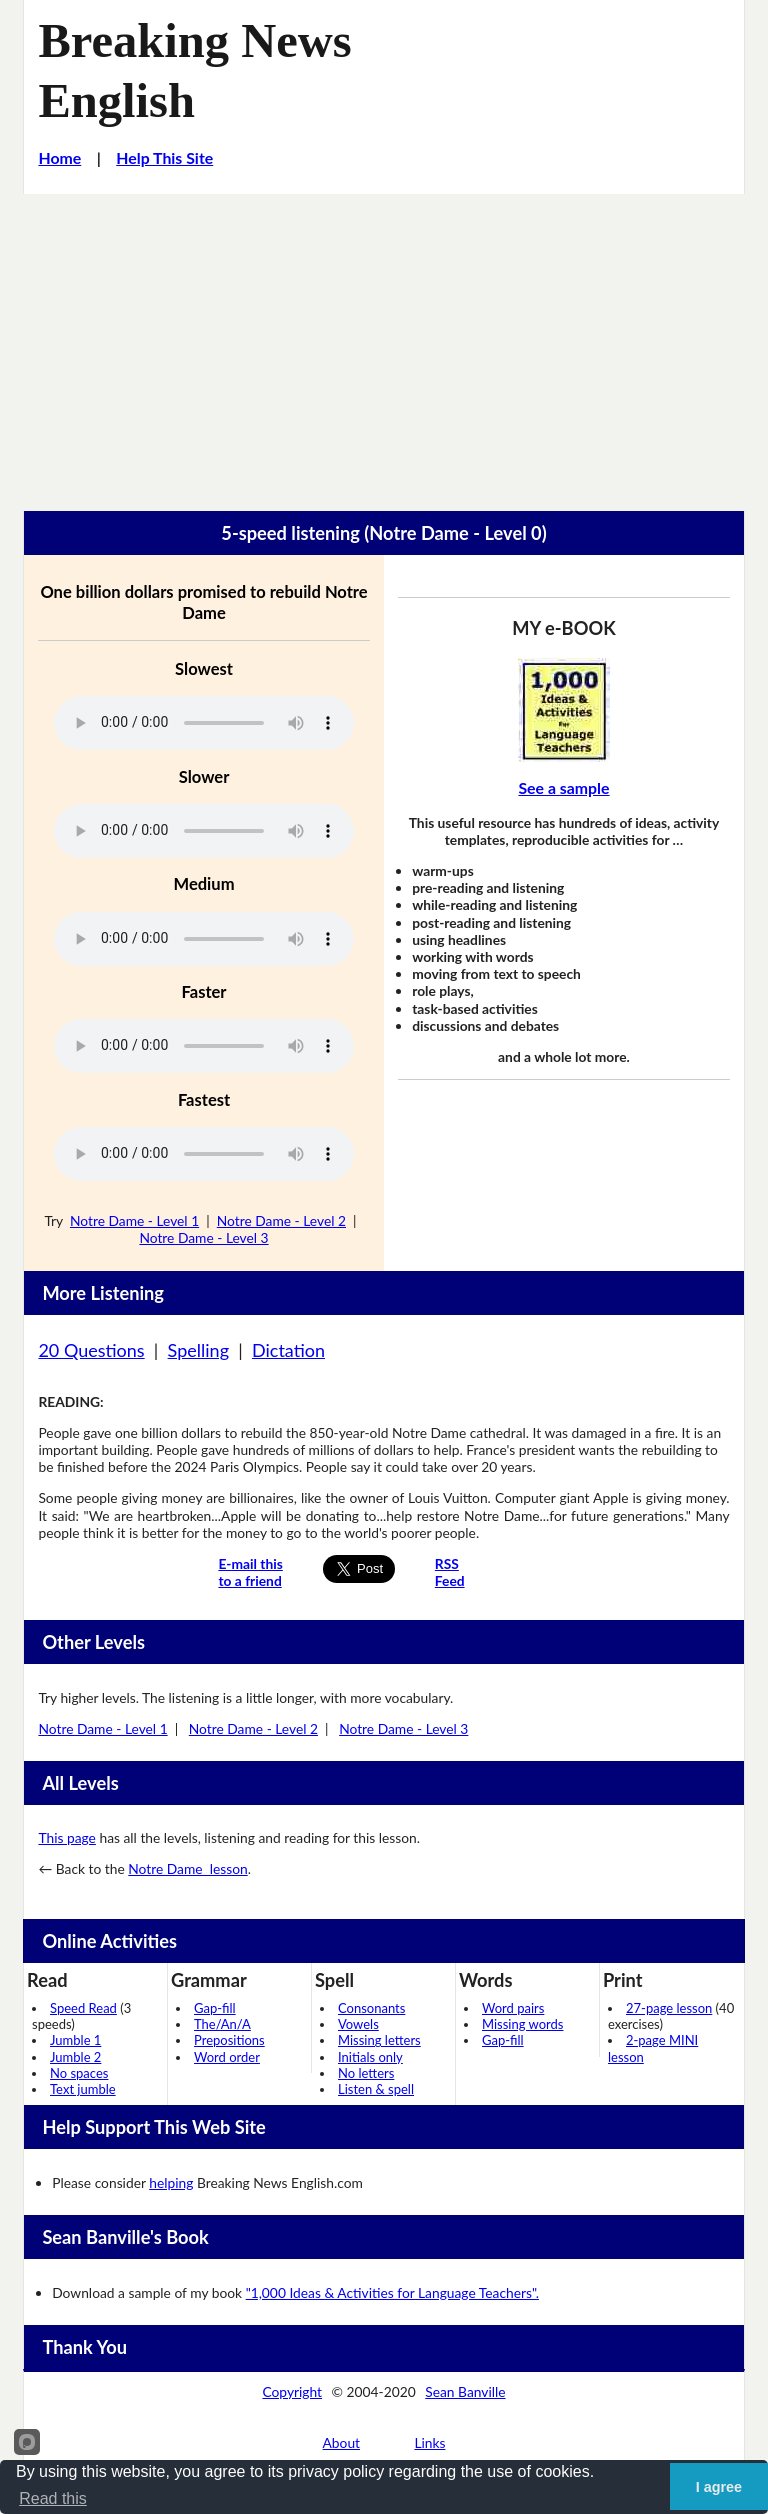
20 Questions (91, 1350)
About (342, 2442)
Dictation (288, 1350)
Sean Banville (465, 2391)
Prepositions (229, 2040)
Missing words (522, 2024)
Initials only (370, 2057)
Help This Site (164, 157)
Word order (227, 2057)
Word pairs (513, 2008)
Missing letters (379, 2040)
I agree (719, 2487)
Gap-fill (215, 2008)
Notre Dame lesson (187, 1868)
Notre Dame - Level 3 (203, 1237)
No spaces (79, 2073)
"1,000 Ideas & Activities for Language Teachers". (392, 2292)
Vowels (358, 2024)
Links (429, 2442)
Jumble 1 (75, 2040)
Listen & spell (376, 2089)
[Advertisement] (384, 344)
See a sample (563, 787)
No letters (366, 2073)
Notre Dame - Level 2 (281, 1220)
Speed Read (83, 2008)
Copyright (292, 2391)
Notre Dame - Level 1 (134, 1220)
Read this (53, 2498)
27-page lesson (669, 2008)
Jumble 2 (75, 2057)
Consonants (371, 2008)
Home (59, 157)
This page (66, 1837)
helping (171, 2182)
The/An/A (222, 2024)
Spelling (198, 1350)
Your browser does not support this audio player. (204, 723)
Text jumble (83, 2089)
